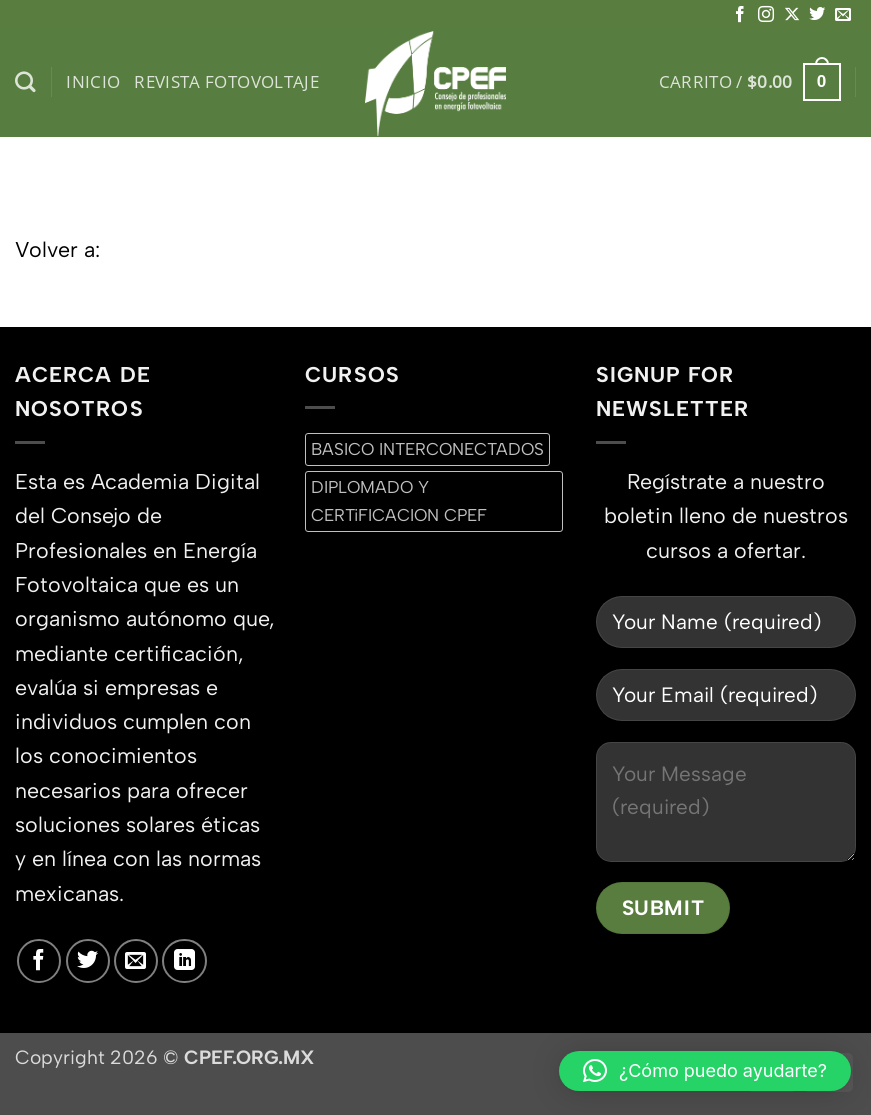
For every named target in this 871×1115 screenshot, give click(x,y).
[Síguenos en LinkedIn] (184, 961)
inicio (93, 81)
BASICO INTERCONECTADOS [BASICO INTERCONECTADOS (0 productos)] (427, 449)
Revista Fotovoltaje (226, 81)
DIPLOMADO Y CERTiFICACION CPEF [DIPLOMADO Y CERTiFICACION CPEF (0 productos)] (399, 500)
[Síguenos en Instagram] (766, 15)
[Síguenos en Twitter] (817, 15)
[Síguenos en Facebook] (740, 15)
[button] (750, 82)
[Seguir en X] (792, 15)
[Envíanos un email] (843, 15)
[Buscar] (25, 82)
